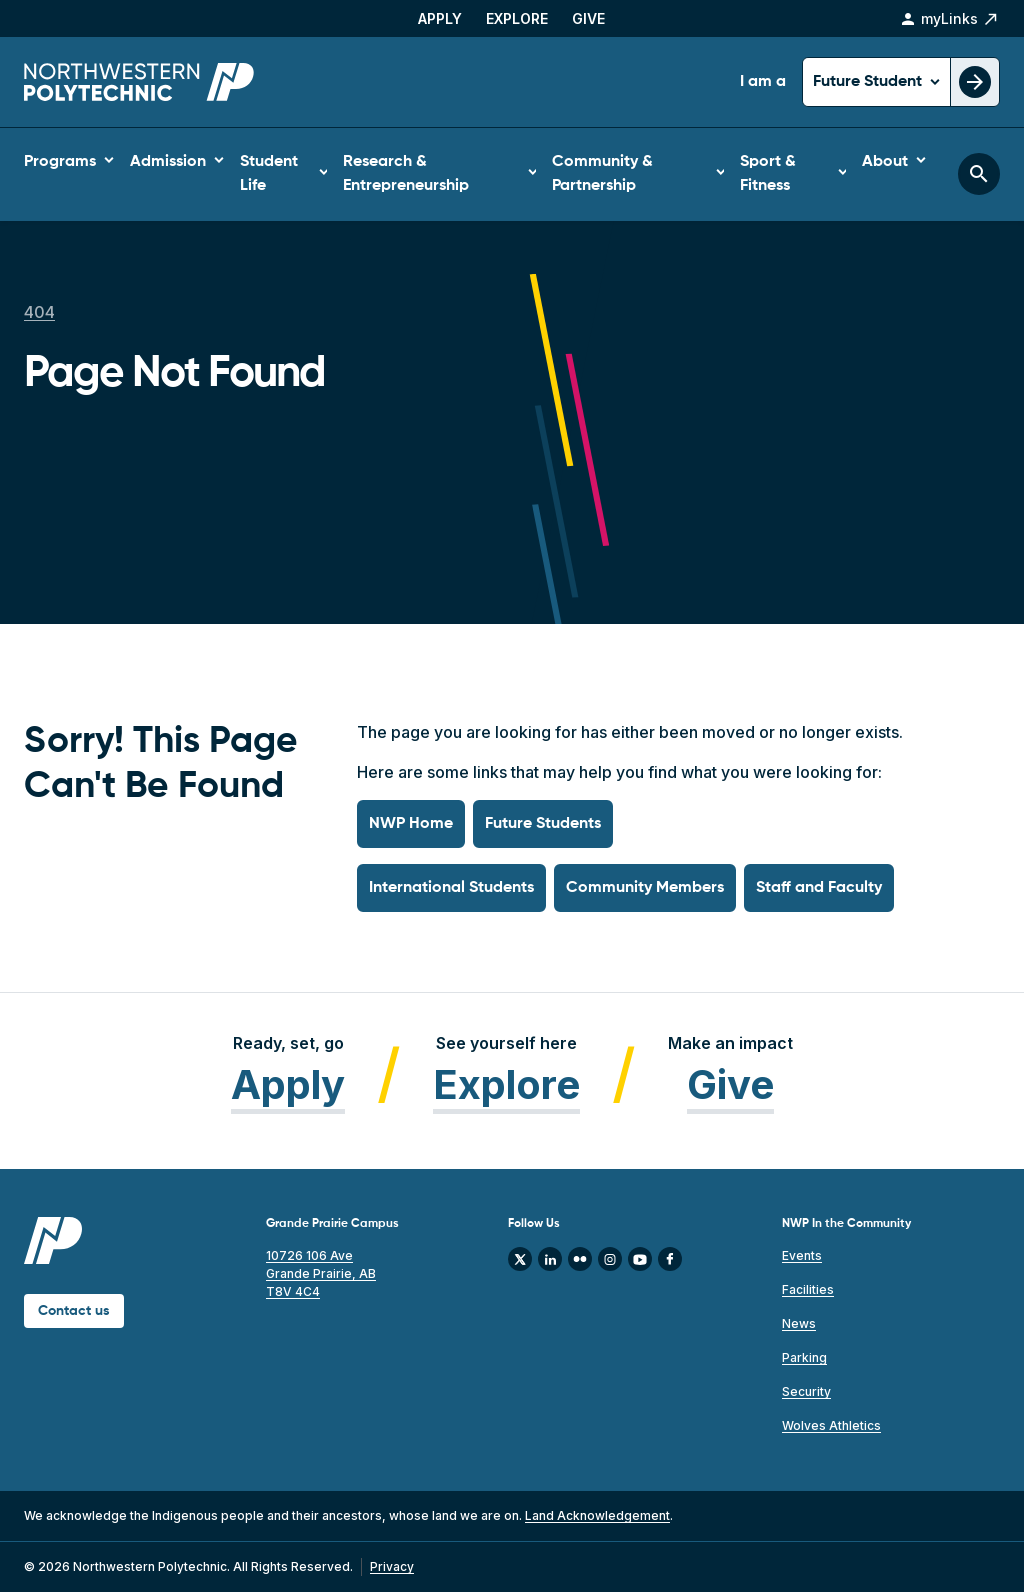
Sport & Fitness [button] (768, 174)
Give (588, 18)
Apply (440, 18)
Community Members (645, 888)
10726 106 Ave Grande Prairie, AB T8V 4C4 (321, 1273)
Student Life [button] (269, 174)
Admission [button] (168, 162)
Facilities (808, 1289)
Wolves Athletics (831, 1425)
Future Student (869, 82)
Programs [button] (60, 162)
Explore (517, 18)
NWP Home (411, 824)
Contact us (74, 1311)
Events (802, 1255)
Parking (804, 1357)
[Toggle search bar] (979, 174)
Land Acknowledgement (597, 1515)
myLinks (949, 19)
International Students (451, 888)
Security (806, 1391)
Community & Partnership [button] (602, 174)
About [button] (885, 162)
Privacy (392, 1566)
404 (39, 312)
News (799, 1323)
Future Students (543, 824)
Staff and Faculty (819, 888)
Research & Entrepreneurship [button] (406, 174)
